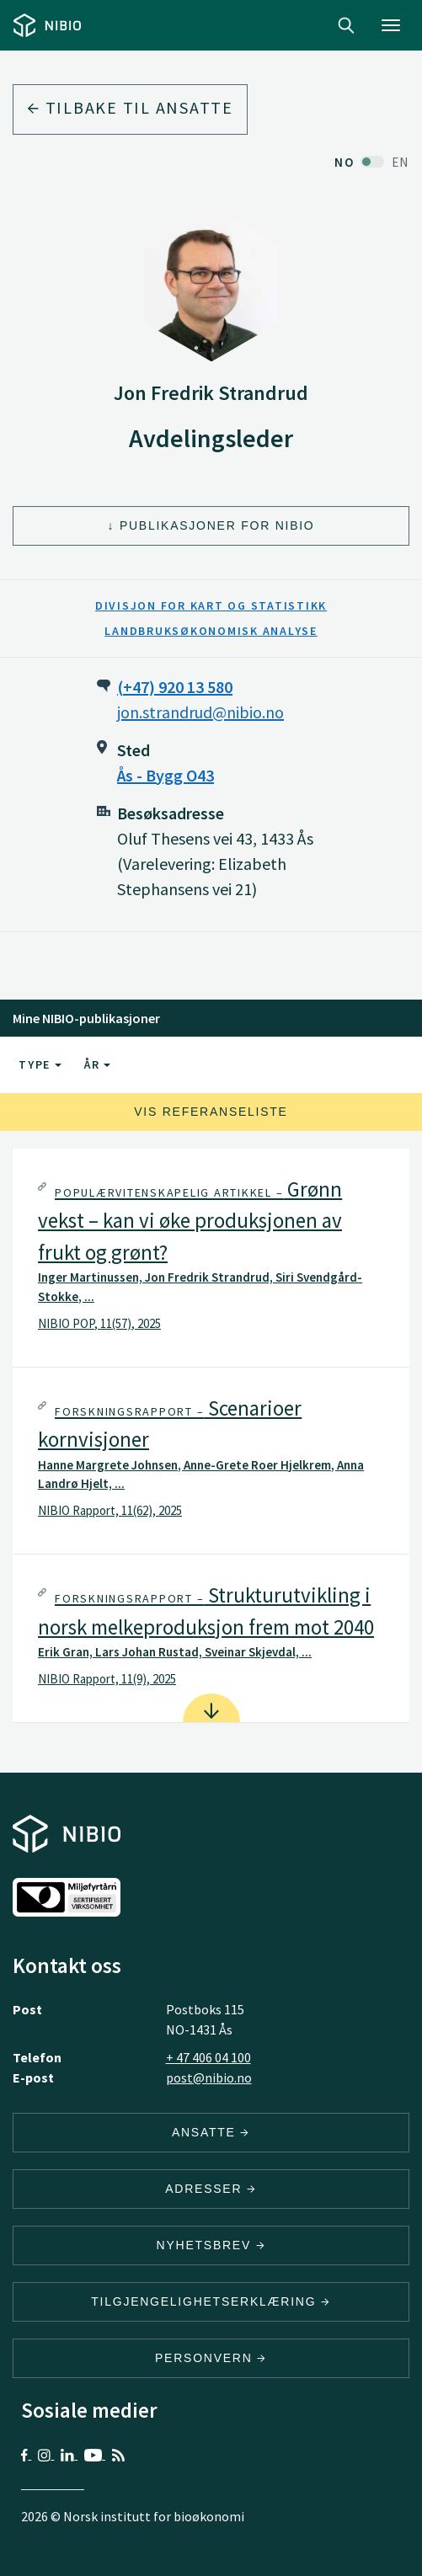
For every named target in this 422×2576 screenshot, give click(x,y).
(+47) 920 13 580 (174, 686)
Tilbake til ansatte (130, 107)
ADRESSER (210, 2188)
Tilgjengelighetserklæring (210, 2301)
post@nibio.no (209, 2077)
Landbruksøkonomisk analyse (211, 630)
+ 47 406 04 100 (208, 2057)
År (97, 1064)
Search (346, 25)
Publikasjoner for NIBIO (217, 525)
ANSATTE (211, 2132)
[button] (211, 1258)
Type (40, 1064)
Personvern (211, 2358)
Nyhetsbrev (211, 2245)
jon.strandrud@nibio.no (200, 712)
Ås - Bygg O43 (165, 775)
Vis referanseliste (210, 1111)
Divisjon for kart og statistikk (211, 605)
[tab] (211, 1258)
